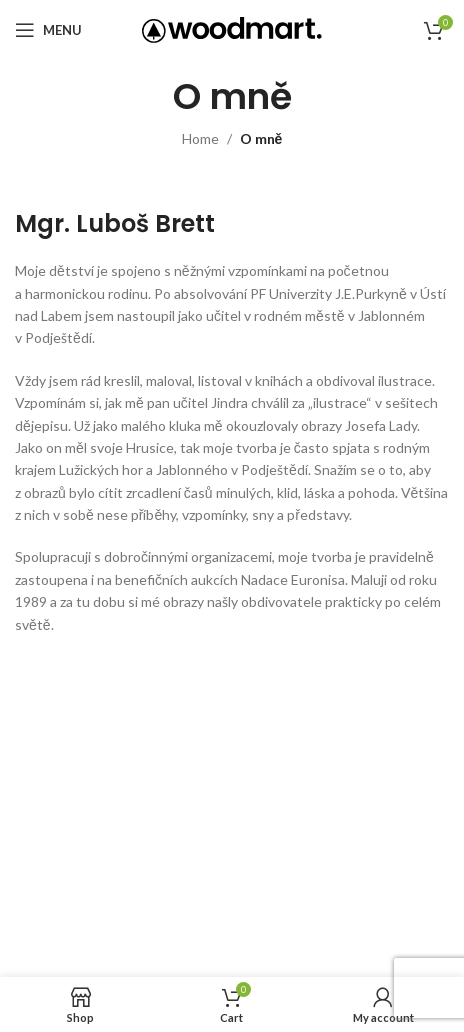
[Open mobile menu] (48, 30)
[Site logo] (232, 28)
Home (200, 138)
